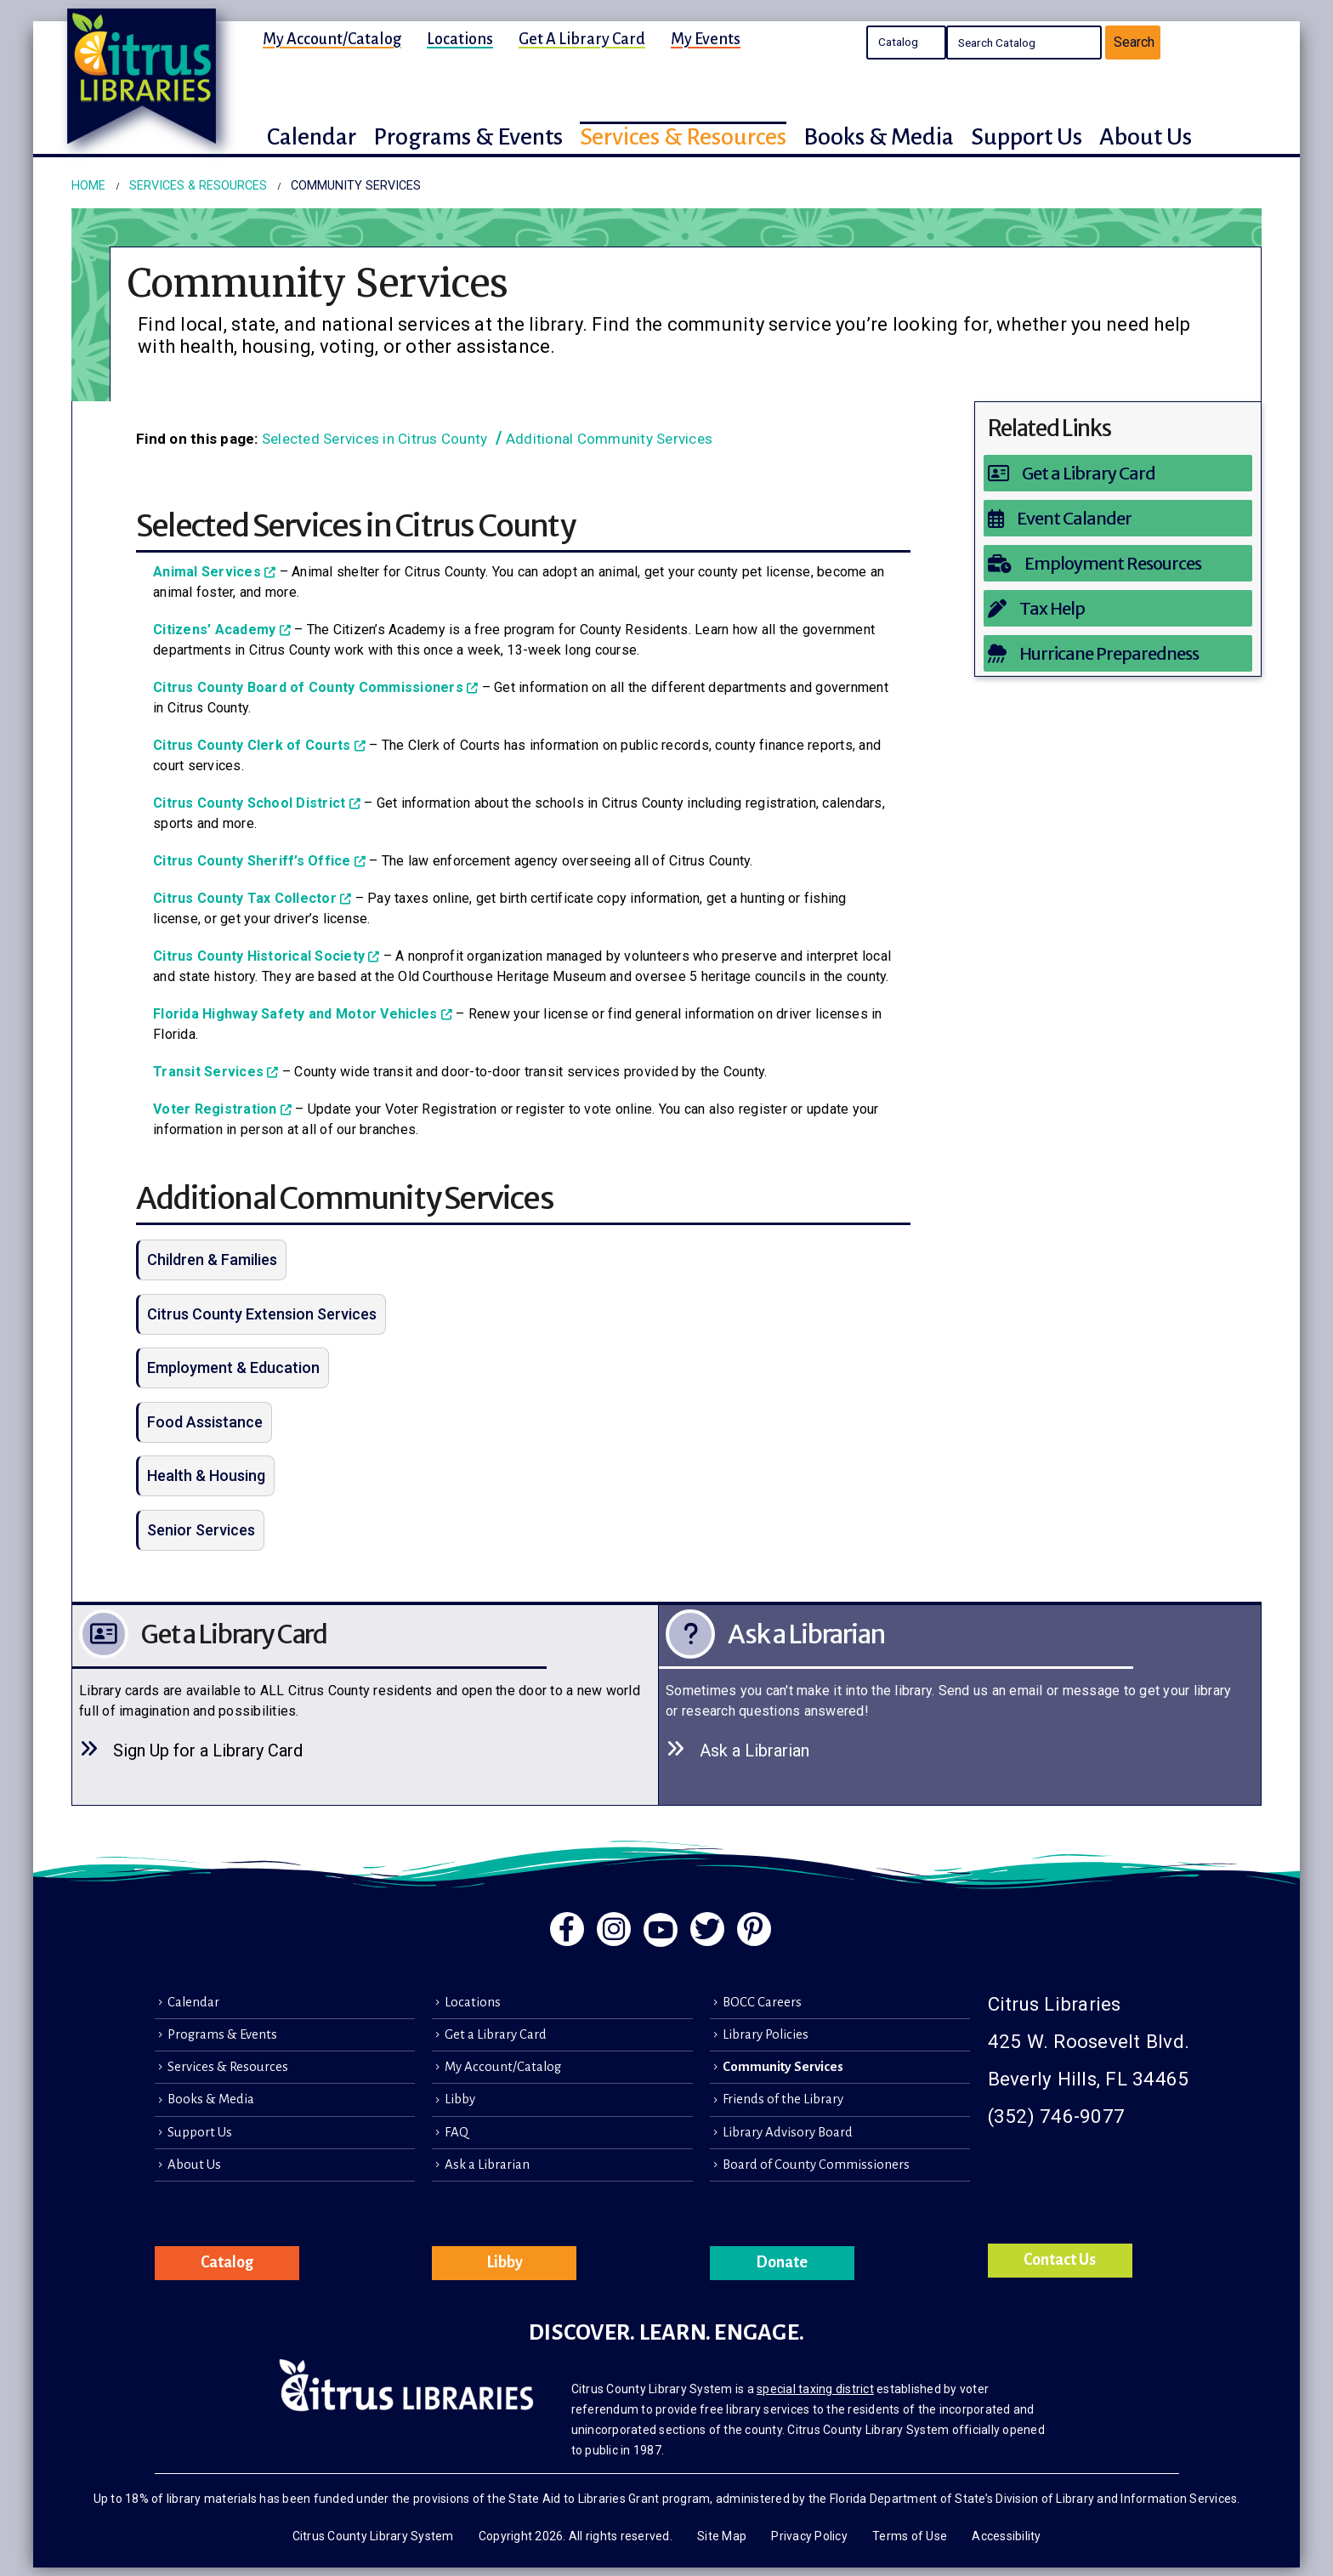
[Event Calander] (1118, 518)
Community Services (783, 2067)
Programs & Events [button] (468, 137)
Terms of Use (909, 2536)
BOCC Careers (762, 2002)
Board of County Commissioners (816, 2164)
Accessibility (1006, 2536)
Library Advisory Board (788, 2132)
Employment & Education (233, 1367)
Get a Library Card (582, 39)
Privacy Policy (809, 2536)
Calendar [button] (311, 137)
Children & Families (212, 1259)
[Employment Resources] (1118, 563)
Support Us (199, 2132)
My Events (705, 39)
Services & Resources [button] (683, 137)
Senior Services (201, 1530)
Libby (460, 2099)
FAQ (456, 2132)
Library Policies (765, 2034)
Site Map (721, 2536)
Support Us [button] (1026, 137)
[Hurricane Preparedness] (1118, 653)
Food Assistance (205, 1422)
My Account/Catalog (332, 39)
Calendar (193, 2002)
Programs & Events (222, 2034)
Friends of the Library (783, 2099)
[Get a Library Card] (1118, 473)
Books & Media (210, 2099)
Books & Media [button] (878, 137)
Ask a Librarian (487, 2164)
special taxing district (815, 2389)
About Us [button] (1145, 137)
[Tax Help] (1118, 608)
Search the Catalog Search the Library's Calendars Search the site (906, 43)
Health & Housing (206, 1475)
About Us (194, 2164)
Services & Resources (227, 2067)
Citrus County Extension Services (262, 1314)
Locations (460, 39)
